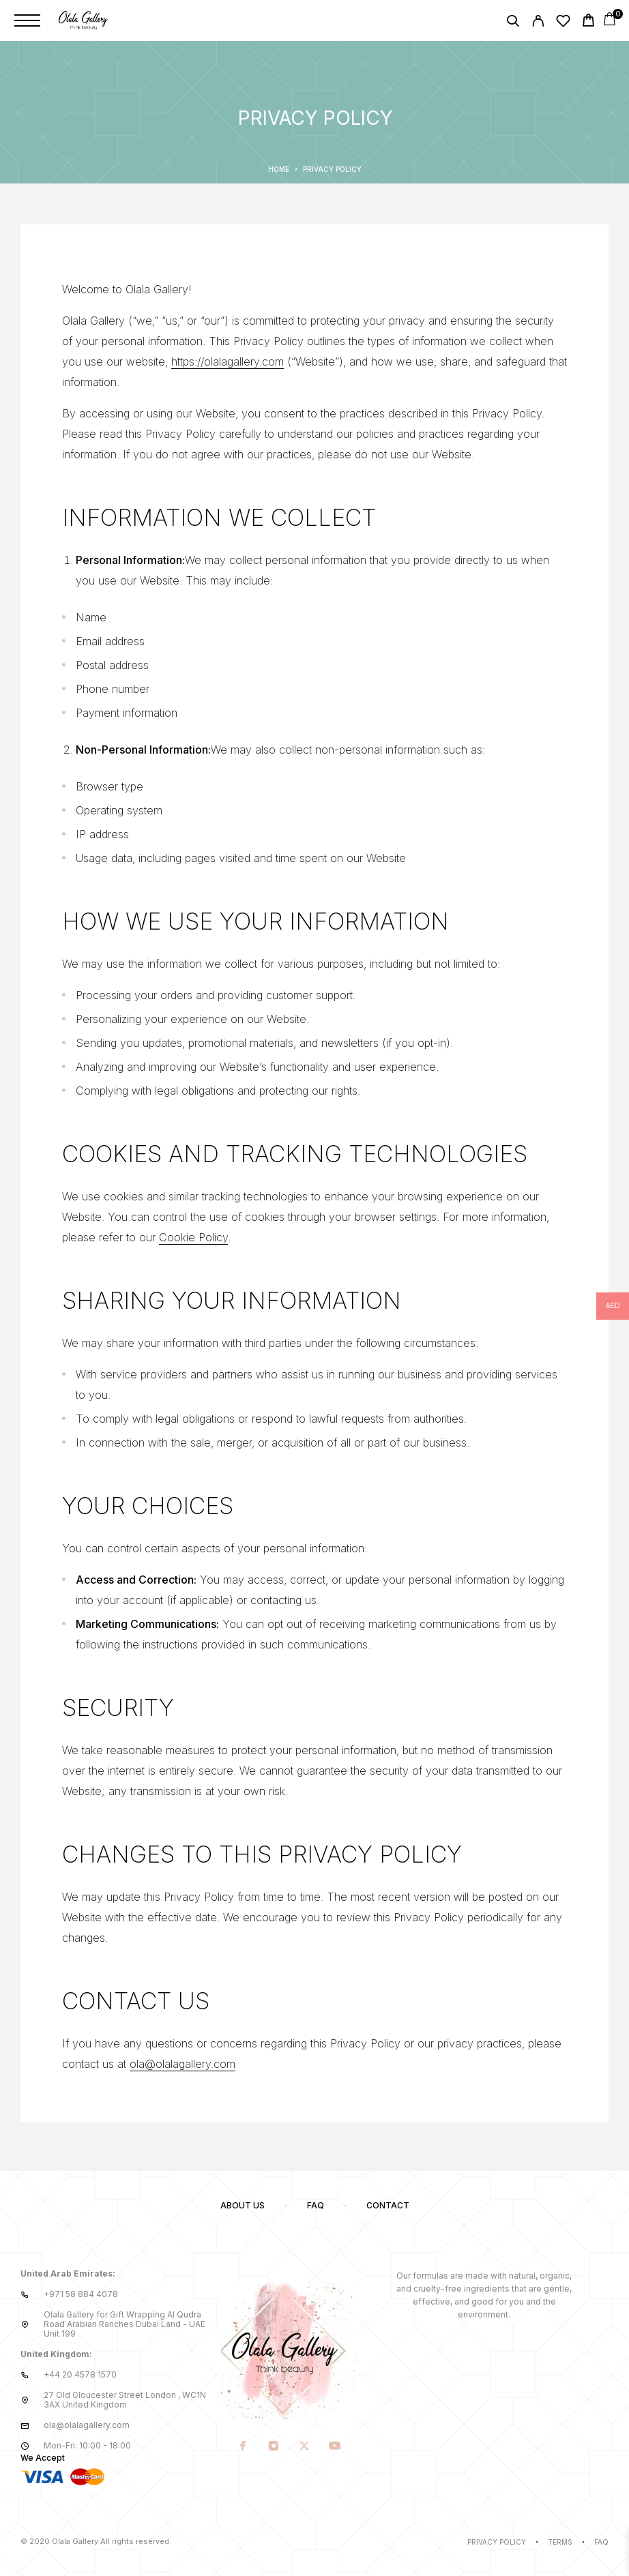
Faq (601, 2542)
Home (278, 169)
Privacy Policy (496, 2542)
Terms (560, 2542)
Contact (387, 2205)
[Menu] (27, 20)
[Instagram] (274, 2446)
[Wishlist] (563, 22)
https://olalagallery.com (227, 361)
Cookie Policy (193, 1237)
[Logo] (84, 20)
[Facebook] (243, 2446)
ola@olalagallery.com (182, 2064)
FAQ (315, 2205)
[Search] (513, 22)
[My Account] (538, 22)
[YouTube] (335, 2446)
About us (242, 2205)
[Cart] (588, 22)
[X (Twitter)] (304, 2446)
